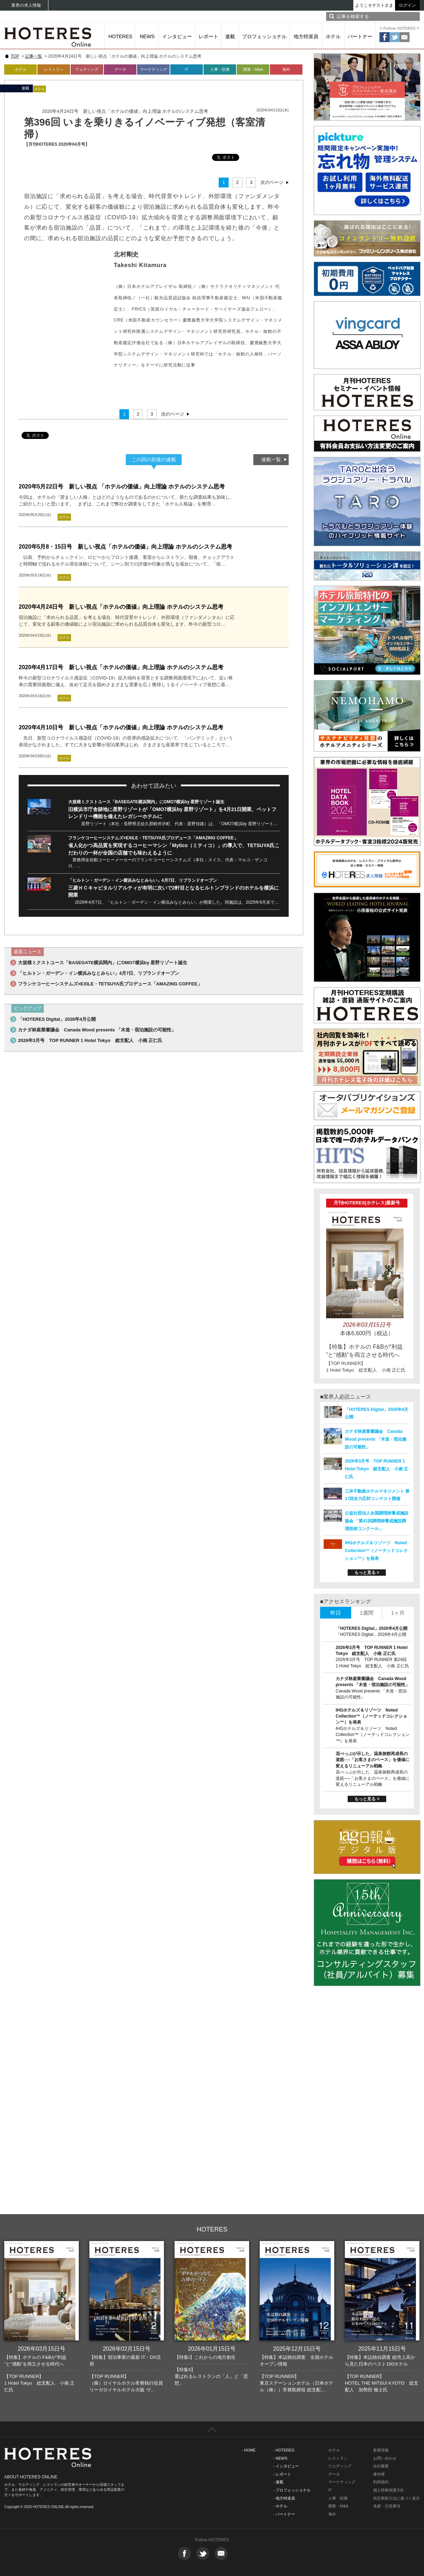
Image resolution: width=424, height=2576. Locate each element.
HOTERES (120, 36)
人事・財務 (220, 69)
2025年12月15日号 (297, 2349)
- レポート (282, 2474)
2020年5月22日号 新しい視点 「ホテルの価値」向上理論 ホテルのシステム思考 (122, 487)
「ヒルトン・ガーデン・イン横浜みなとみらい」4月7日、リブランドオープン (142, 880)
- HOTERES (283, 2450)
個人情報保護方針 (388, 2490)
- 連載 (278, 2482)
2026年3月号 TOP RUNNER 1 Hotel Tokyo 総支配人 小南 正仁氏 (90, 1040)
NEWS (147, 36)
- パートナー (284, 2514)
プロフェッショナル (264, 36)
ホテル (333, 36)
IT (186, 69)
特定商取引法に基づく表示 (396, 2498)
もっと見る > (366, 1572)
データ (120, 69)
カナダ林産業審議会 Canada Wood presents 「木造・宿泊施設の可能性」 (97, 1029)
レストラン (54, 69)
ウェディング (87, 69)
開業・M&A (253, 69)
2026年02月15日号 (127, 2349)
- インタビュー (286, 2466)
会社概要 (381, 2466)
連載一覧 (271, 459)
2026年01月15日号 (212, 2349)
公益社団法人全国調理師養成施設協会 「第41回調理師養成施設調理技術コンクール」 (376, 1521)
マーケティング (153, 69)
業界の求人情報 (26, 5)
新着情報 (381, 2450)
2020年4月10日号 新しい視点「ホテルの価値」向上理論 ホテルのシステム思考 (121, 727)
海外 (286, 69)
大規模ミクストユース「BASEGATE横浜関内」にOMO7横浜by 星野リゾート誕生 (146, 801)
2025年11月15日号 (382, 2349)
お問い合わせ (384, 2458)
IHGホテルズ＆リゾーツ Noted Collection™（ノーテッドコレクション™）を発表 (376, 1550)
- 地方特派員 (284, 2498)
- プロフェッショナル (292, 2490)
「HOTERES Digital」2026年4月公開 (57, 1019)
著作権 (379, 2474)
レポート (208, 36)
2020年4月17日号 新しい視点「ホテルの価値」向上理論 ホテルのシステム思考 (121, 667)
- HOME (249, 2450)
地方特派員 (306, 36)
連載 (230, 36)
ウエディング (340, 2466)
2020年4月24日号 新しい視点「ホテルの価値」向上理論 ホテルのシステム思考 (121, 607)
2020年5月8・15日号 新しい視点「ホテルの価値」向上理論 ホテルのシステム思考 (125, 547)
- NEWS (280, 2458)
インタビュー (177, 36)
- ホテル (280, 2506)
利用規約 (381, 2482)
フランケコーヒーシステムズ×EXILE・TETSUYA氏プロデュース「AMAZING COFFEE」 (153, 837)
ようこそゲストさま (374, 5)
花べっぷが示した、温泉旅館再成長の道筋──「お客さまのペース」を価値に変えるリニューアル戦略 (373, 1760)
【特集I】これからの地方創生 (205, 2357)
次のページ (271, 182)
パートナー (360, 36)
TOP (15, 56)
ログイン (407, 5)
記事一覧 (33, 56)
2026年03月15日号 (41, 2349)
